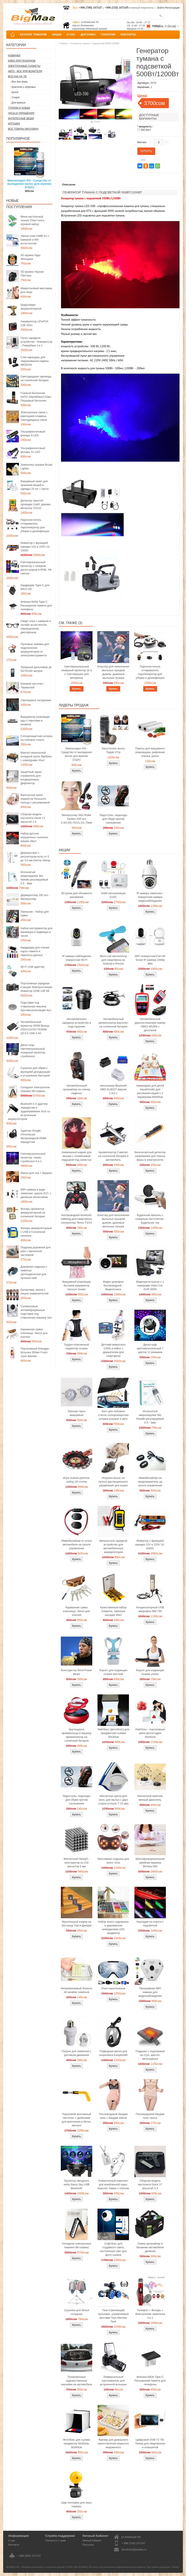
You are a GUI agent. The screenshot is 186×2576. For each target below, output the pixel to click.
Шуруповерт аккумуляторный (31, 306)
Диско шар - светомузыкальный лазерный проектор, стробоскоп (33, 1050)
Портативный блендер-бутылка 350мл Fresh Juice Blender (35, 1352)
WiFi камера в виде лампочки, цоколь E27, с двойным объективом (36, 1193)
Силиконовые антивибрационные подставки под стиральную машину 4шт (36, 1312)
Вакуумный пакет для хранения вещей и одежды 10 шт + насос (35, 485)
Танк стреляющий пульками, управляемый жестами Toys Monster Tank (113, 2316)
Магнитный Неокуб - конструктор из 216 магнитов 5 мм (76, 1862)
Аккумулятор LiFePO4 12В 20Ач (34, 323)
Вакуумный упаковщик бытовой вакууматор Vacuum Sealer (76, 1285)
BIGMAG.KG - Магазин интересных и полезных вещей (35, 2567)
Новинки (14, 55)
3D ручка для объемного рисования (76, 895)
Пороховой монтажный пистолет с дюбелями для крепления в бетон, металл (76, 2119)
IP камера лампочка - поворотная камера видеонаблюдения (150, 897)
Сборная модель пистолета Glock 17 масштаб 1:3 (33, 818)
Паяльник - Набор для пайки (35, 913)
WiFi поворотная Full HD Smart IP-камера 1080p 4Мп (150, 960)
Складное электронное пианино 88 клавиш (35, 1089)
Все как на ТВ (17, 76)
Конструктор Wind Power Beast (76, 1672)
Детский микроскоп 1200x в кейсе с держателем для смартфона (113, 1350)
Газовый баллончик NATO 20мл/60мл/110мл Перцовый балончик (36, 396)
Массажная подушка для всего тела (113, 1860)
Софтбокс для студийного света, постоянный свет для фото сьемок (113, 2249)
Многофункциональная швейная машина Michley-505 (150, 1862)
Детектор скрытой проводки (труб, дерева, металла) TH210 (36, 504)
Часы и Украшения (21, 113)
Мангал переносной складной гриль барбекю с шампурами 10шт (36, 756)
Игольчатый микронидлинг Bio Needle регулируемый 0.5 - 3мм (34, 877)
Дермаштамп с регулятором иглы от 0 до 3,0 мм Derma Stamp (35, 856)
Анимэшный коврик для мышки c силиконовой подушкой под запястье (76, 1156)
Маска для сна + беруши (36, 1173)
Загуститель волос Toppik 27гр (113, 750)
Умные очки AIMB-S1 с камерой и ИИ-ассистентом (35, 239)
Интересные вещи (21, 118)
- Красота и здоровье (23, 86)
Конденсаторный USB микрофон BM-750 (150, 1609)
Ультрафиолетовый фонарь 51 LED (33, 450)
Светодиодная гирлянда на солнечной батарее (36, 378)
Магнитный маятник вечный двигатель (150, 1797)
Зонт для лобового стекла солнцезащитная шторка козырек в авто (113, 1415)
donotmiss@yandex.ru (134, 2549)
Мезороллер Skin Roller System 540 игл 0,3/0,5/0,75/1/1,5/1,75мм (76, 818)
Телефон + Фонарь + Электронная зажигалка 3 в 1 (150, 2314)
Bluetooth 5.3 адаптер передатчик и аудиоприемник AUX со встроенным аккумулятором (29, 1111)
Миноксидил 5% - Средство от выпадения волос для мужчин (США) (29, 184)
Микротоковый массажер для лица (36, 290)
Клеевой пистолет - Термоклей (33, 685)
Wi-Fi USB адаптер (32, 966)
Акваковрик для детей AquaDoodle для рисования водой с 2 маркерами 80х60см (150, 1091)
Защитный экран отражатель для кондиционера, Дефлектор (31, 777)
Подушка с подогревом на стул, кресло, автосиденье (150, 2055)
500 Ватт (146, 129)
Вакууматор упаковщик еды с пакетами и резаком (35, 720)
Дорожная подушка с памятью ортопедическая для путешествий (34, 1272)
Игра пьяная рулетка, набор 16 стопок (76, 1479)
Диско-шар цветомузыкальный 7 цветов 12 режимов (150, 1348)
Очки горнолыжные (113, 1988)
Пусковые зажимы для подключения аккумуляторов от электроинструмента (35, 649)
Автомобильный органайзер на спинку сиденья (76, 1089)
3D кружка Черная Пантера (32, 273)
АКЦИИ (56, 34)
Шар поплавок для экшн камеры (76, 2504)
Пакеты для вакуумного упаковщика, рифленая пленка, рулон (150, 752)
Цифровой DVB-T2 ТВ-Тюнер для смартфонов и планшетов (150, 2443)
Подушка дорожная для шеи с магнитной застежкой (36, 1251)
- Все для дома (18, 81)
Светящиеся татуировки (36, 700)
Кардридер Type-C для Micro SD (35, 587)
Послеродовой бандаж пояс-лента (150, 2115)
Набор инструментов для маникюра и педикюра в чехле (36, 932)
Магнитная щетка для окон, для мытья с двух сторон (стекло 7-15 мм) (113, 1799)
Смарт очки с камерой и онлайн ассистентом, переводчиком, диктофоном (36, 626)
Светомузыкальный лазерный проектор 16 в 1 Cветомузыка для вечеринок (76, 672)
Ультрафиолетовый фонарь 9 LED (33, 433)
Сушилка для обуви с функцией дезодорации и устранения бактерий (35, 1071)
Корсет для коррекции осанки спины (150, 1672)
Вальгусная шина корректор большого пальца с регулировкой (35, 798)
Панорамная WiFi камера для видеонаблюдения (150, 1992)
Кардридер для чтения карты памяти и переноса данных (35, 951)
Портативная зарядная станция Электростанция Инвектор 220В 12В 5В (36, 987)
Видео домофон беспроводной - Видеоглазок (113, 1285)
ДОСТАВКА (88, 34)
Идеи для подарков (21, 60)
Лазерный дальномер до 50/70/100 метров (36, 669)
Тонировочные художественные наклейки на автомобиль (76, 2380)
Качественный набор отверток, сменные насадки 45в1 (113, 1611)
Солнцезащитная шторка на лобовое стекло (36, 737)
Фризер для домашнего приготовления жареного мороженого (113, 2443)
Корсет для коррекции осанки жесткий (113, 1672)
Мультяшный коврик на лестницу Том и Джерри (76, 1923)
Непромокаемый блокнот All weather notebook (76, 1990)
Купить (76, 688)
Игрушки (14, 123)
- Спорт (15, 97)
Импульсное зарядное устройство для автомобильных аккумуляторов (113, 1546)
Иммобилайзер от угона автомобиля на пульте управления (76, 1544)
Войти (160, 7)
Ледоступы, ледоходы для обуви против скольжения (113, 818)
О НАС (71, 34)
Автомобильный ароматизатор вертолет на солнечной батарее (113, 1022)
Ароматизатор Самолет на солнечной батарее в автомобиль (113, 1156)
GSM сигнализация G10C (113, 895)
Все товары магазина (23, 128)
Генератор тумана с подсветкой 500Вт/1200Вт (94, 43)
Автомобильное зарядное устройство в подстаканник (76, 1022)
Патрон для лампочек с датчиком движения (76, 2053)
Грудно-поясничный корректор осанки (76, 1346)
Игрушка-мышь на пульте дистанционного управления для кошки (113, 1481)
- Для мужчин (18, 102)
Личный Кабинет (92, 2540)
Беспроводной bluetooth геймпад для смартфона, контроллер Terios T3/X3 (76, 1219)
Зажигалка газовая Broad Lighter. (36, 466)
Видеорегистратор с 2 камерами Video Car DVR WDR (150, 1285)
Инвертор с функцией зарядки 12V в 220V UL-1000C (36, 546)
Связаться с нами (55, 2540)
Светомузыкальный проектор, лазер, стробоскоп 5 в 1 (33, 1157)
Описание (68, 184)
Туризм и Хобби (19, 107)
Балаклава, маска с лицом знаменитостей (34, 1291)
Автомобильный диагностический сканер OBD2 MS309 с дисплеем (150, 1024)
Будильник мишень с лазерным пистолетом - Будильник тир (150, 1219)
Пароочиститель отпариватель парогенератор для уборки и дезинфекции (35, 525)
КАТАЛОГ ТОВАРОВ (33, 34)
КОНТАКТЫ (128, 34)
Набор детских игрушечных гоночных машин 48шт (34, 837)
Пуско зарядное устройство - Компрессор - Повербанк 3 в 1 (36, 341)
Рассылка (88, 2544)
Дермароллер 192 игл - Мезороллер (35, 897)
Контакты (13, 2544)
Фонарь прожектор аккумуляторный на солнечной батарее (33, 1212)
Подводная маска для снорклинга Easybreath (113, 2053)
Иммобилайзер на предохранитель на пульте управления (150, 1481)
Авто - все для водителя (25, 71)
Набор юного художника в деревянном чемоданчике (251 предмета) (113, 1927)
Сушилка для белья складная (76, 2312)
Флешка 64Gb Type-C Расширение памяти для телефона (36, 605)
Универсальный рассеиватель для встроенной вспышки (113, 2380)
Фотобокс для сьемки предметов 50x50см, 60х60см (76, 2443)
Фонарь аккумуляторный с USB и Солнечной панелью (36, 1231)
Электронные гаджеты (24, 66)
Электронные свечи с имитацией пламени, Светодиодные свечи (34, 416)
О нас (11, 2540)
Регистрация (172, 7)
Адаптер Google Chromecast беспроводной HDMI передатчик (33, 1136)
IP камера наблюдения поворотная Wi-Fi (76, 958)
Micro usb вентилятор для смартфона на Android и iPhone (113, 960)
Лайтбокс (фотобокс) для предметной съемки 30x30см (113, 1733)
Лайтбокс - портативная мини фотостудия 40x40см (150, 1733)
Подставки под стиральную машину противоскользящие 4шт (36, 1006)
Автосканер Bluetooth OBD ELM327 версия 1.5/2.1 (113, 1089)
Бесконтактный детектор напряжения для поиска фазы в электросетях (150, 1156)
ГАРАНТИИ (108, 34)
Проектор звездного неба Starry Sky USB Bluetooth (77, 2184)
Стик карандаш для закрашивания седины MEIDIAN (35, 361)
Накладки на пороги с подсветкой (150, 1923)
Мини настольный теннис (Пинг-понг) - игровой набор (33, 220)
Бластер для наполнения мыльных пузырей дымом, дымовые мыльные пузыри (113, 672)
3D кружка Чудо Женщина (30, 257)
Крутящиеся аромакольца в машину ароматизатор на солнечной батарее (76, 1735)
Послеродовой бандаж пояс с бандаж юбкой (113, 2115)
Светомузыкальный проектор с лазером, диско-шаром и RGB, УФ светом (36, 568)
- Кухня (14, 92)
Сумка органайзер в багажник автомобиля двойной (150, 2247)
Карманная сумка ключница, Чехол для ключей (34, 1333)
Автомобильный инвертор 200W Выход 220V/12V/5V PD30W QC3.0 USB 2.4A (35, 1027)
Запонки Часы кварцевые (77, 1413)
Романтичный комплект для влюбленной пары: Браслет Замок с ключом (113, 2184)
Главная (63, 43)
